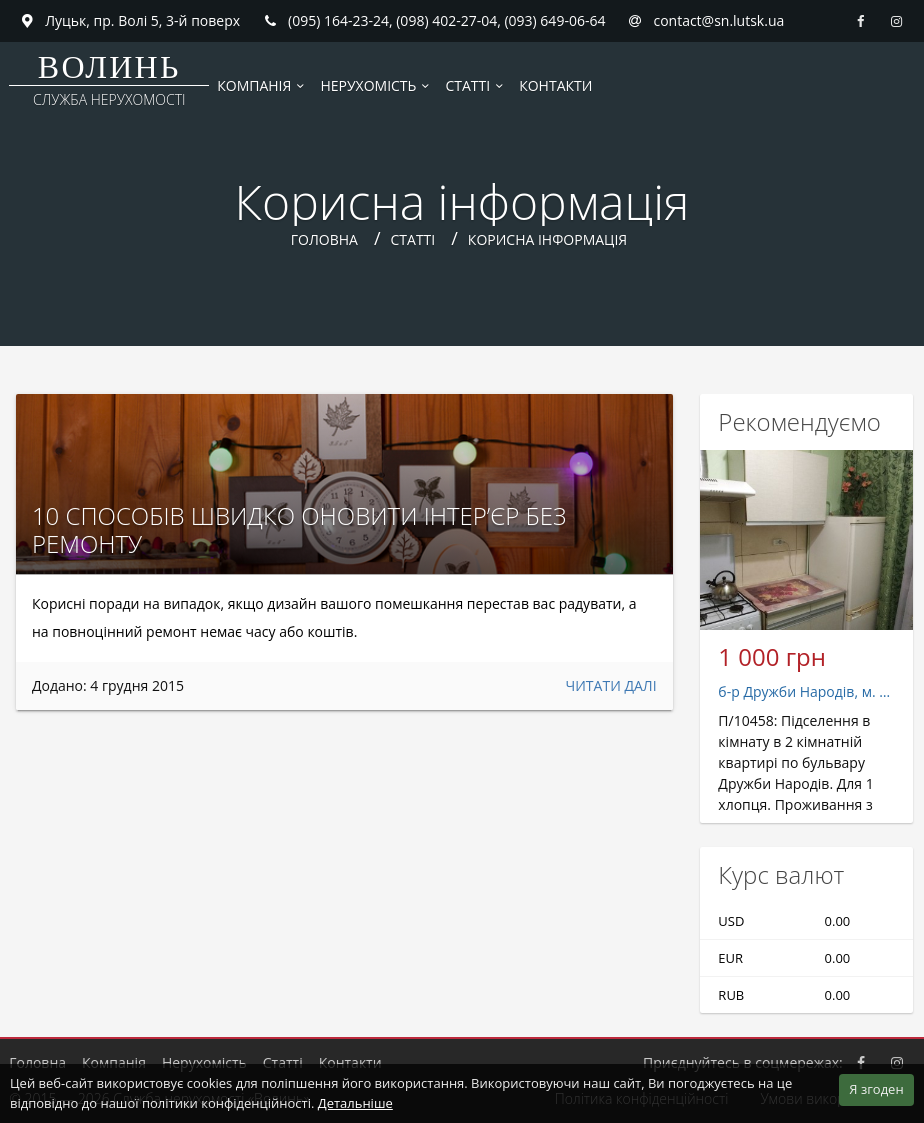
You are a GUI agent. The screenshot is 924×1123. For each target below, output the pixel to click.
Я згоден (876, 1089)
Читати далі (611, 685)
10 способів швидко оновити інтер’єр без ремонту (299, 529)
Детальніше (355, 1103)
